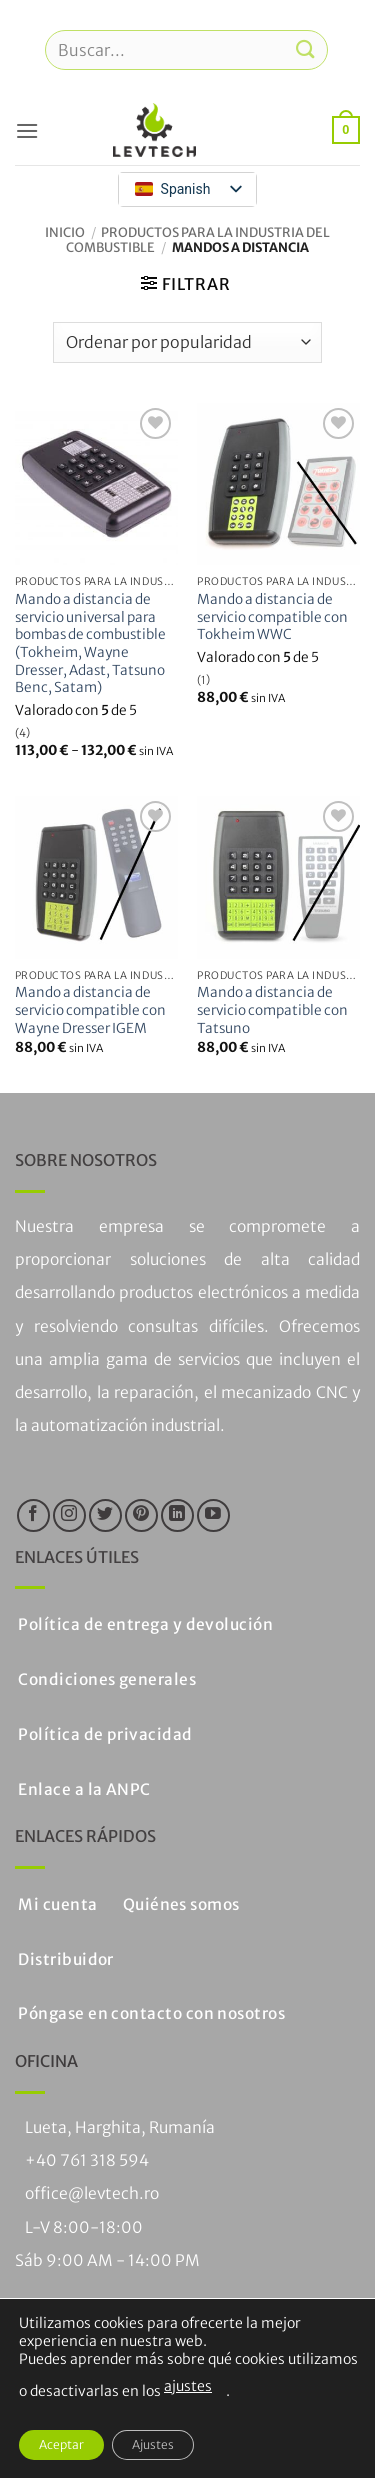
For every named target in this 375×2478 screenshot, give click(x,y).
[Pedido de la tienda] (187, 342)
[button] (27, 130)
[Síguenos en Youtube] (213, 1515)
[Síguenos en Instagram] (69, 1515)
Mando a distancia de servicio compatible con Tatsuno (272, 1010)
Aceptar (61, 2444)
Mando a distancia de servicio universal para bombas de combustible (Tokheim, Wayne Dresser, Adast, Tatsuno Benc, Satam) (90, 643)
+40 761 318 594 (87, 2160)
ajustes (188, 2386)
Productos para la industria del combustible (198, 239)
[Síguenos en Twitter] (105, 1515)
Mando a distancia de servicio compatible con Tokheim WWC (272, 617)
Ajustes (153, 2444)
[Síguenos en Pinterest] (141, 1515)
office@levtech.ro (92, 2193)
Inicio (65, 232)
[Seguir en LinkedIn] (177, 1515)
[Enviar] (306, 49)
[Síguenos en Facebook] (33, 1515)
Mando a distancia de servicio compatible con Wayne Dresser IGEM (90, 1010)
